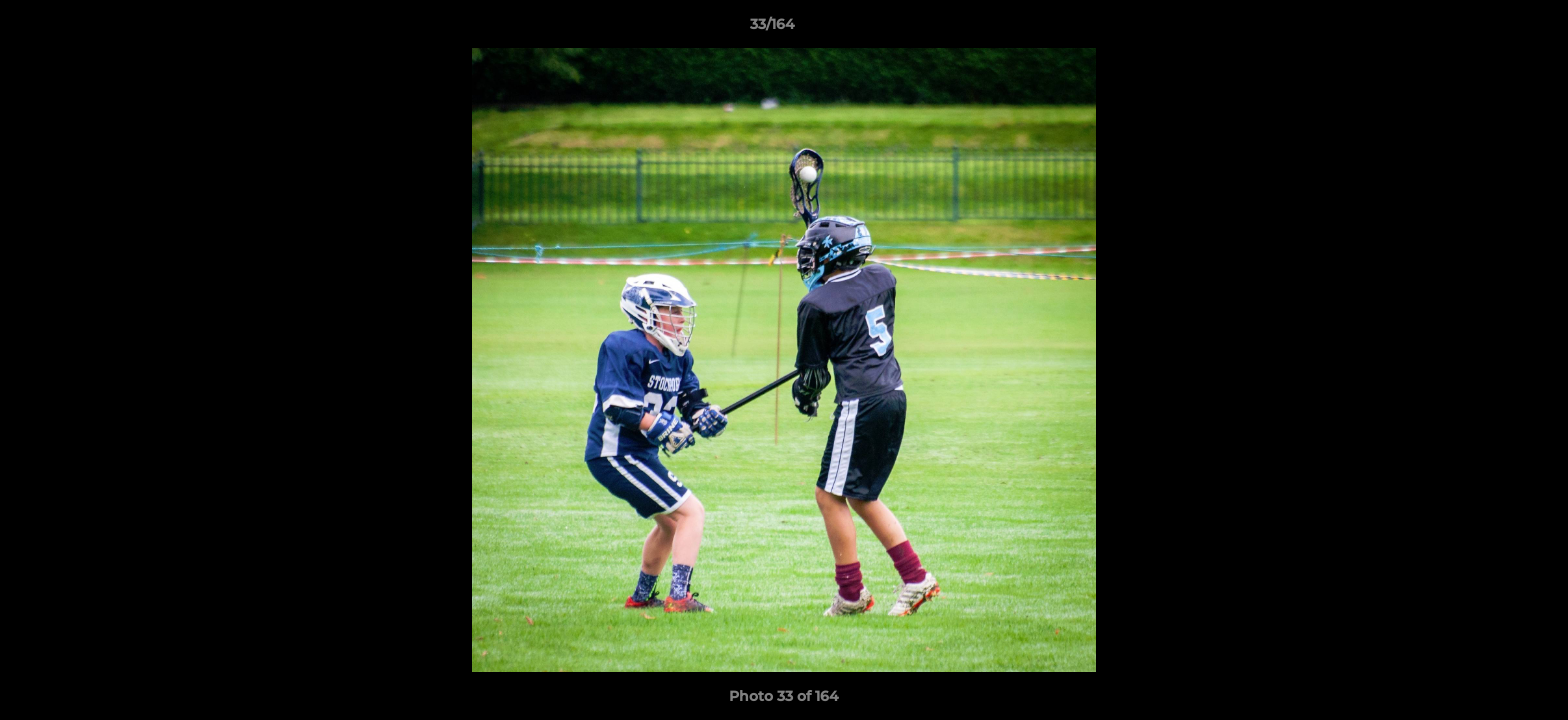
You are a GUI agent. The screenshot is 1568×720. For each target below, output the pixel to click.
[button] (1484, 29)
